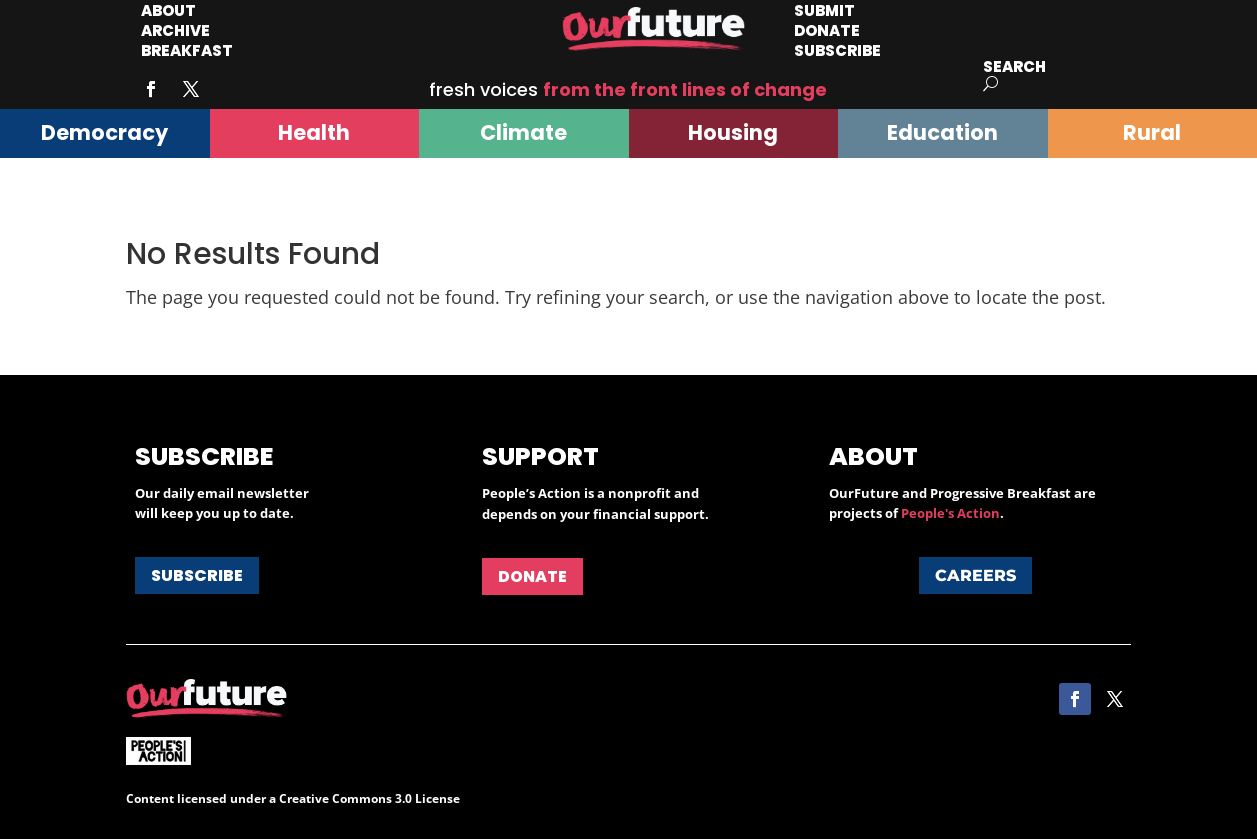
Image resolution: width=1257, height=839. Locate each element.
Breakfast (187, 50)
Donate (532, 576)
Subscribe (837, 50)
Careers (975, 575)
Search (1014, 66)
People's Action (950, 513)
